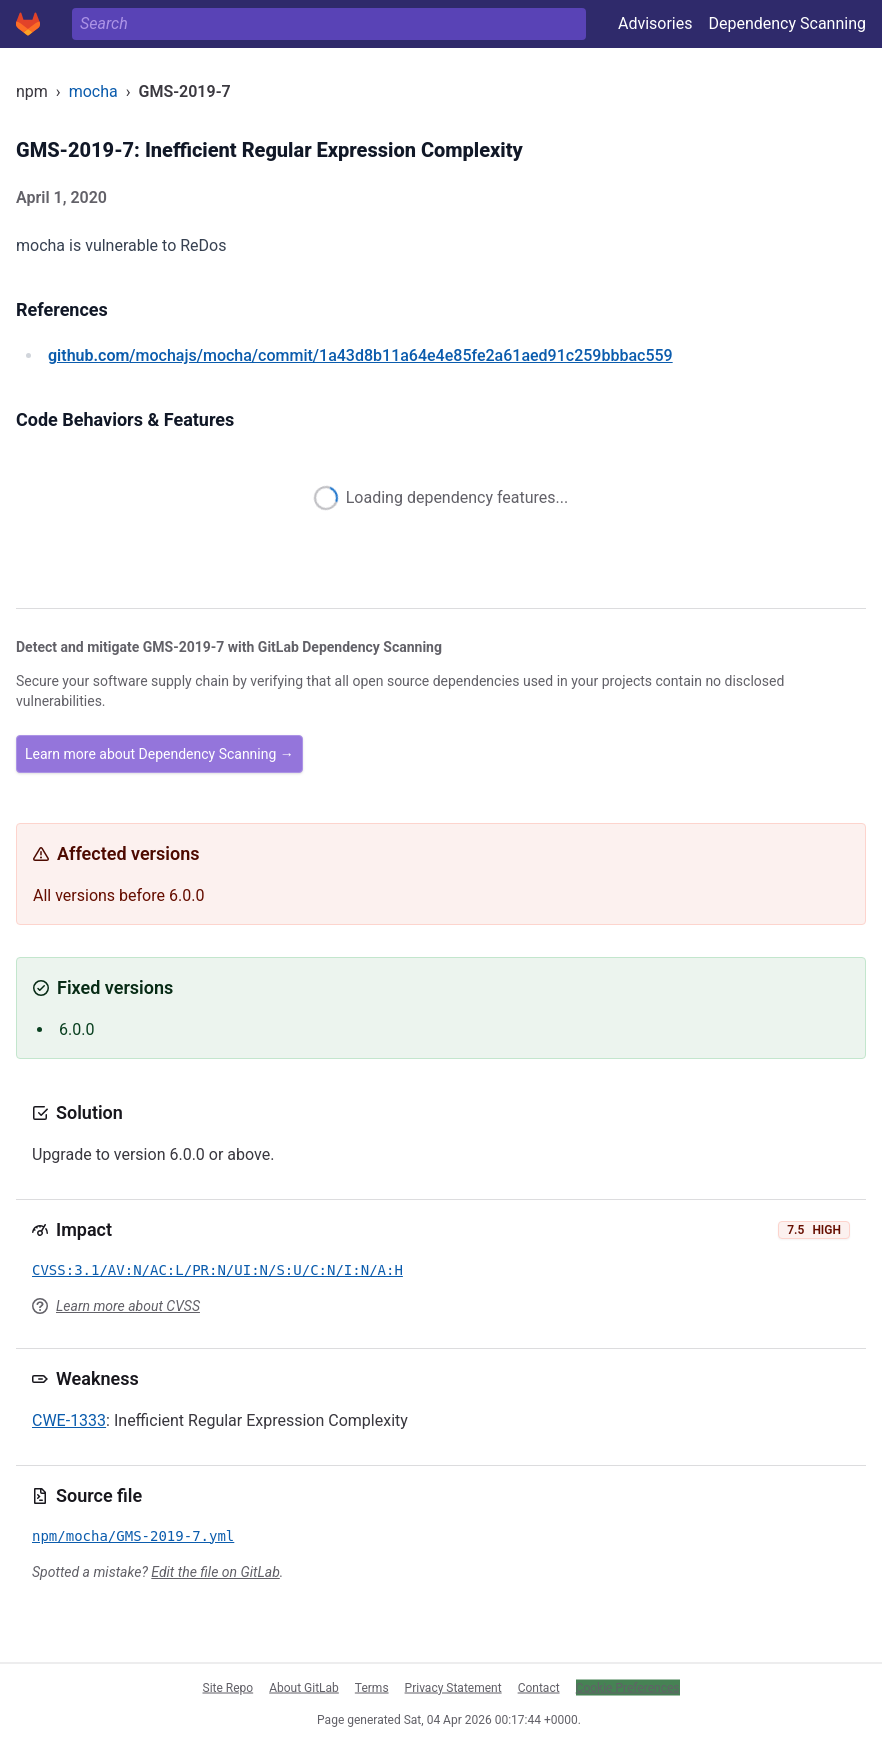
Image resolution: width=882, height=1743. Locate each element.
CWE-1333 (69, 1420)
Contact (539, 1687)
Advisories (655, 23)
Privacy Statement (453, 1687)
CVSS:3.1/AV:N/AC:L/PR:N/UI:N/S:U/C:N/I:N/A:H (217, 1270)
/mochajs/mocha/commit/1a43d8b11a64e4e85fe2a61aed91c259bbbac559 (360, 355)
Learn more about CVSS (128, 1306)
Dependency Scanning (787, 23)
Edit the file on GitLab (215, 1572)
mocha (93, 91)
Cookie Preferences (628, 1687)
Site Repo (228, 1687)
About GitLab (304, 1687)
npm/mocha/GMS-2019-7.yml (133, 1536)
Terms (372, 1687)
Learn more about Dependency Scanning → (159, 754)
